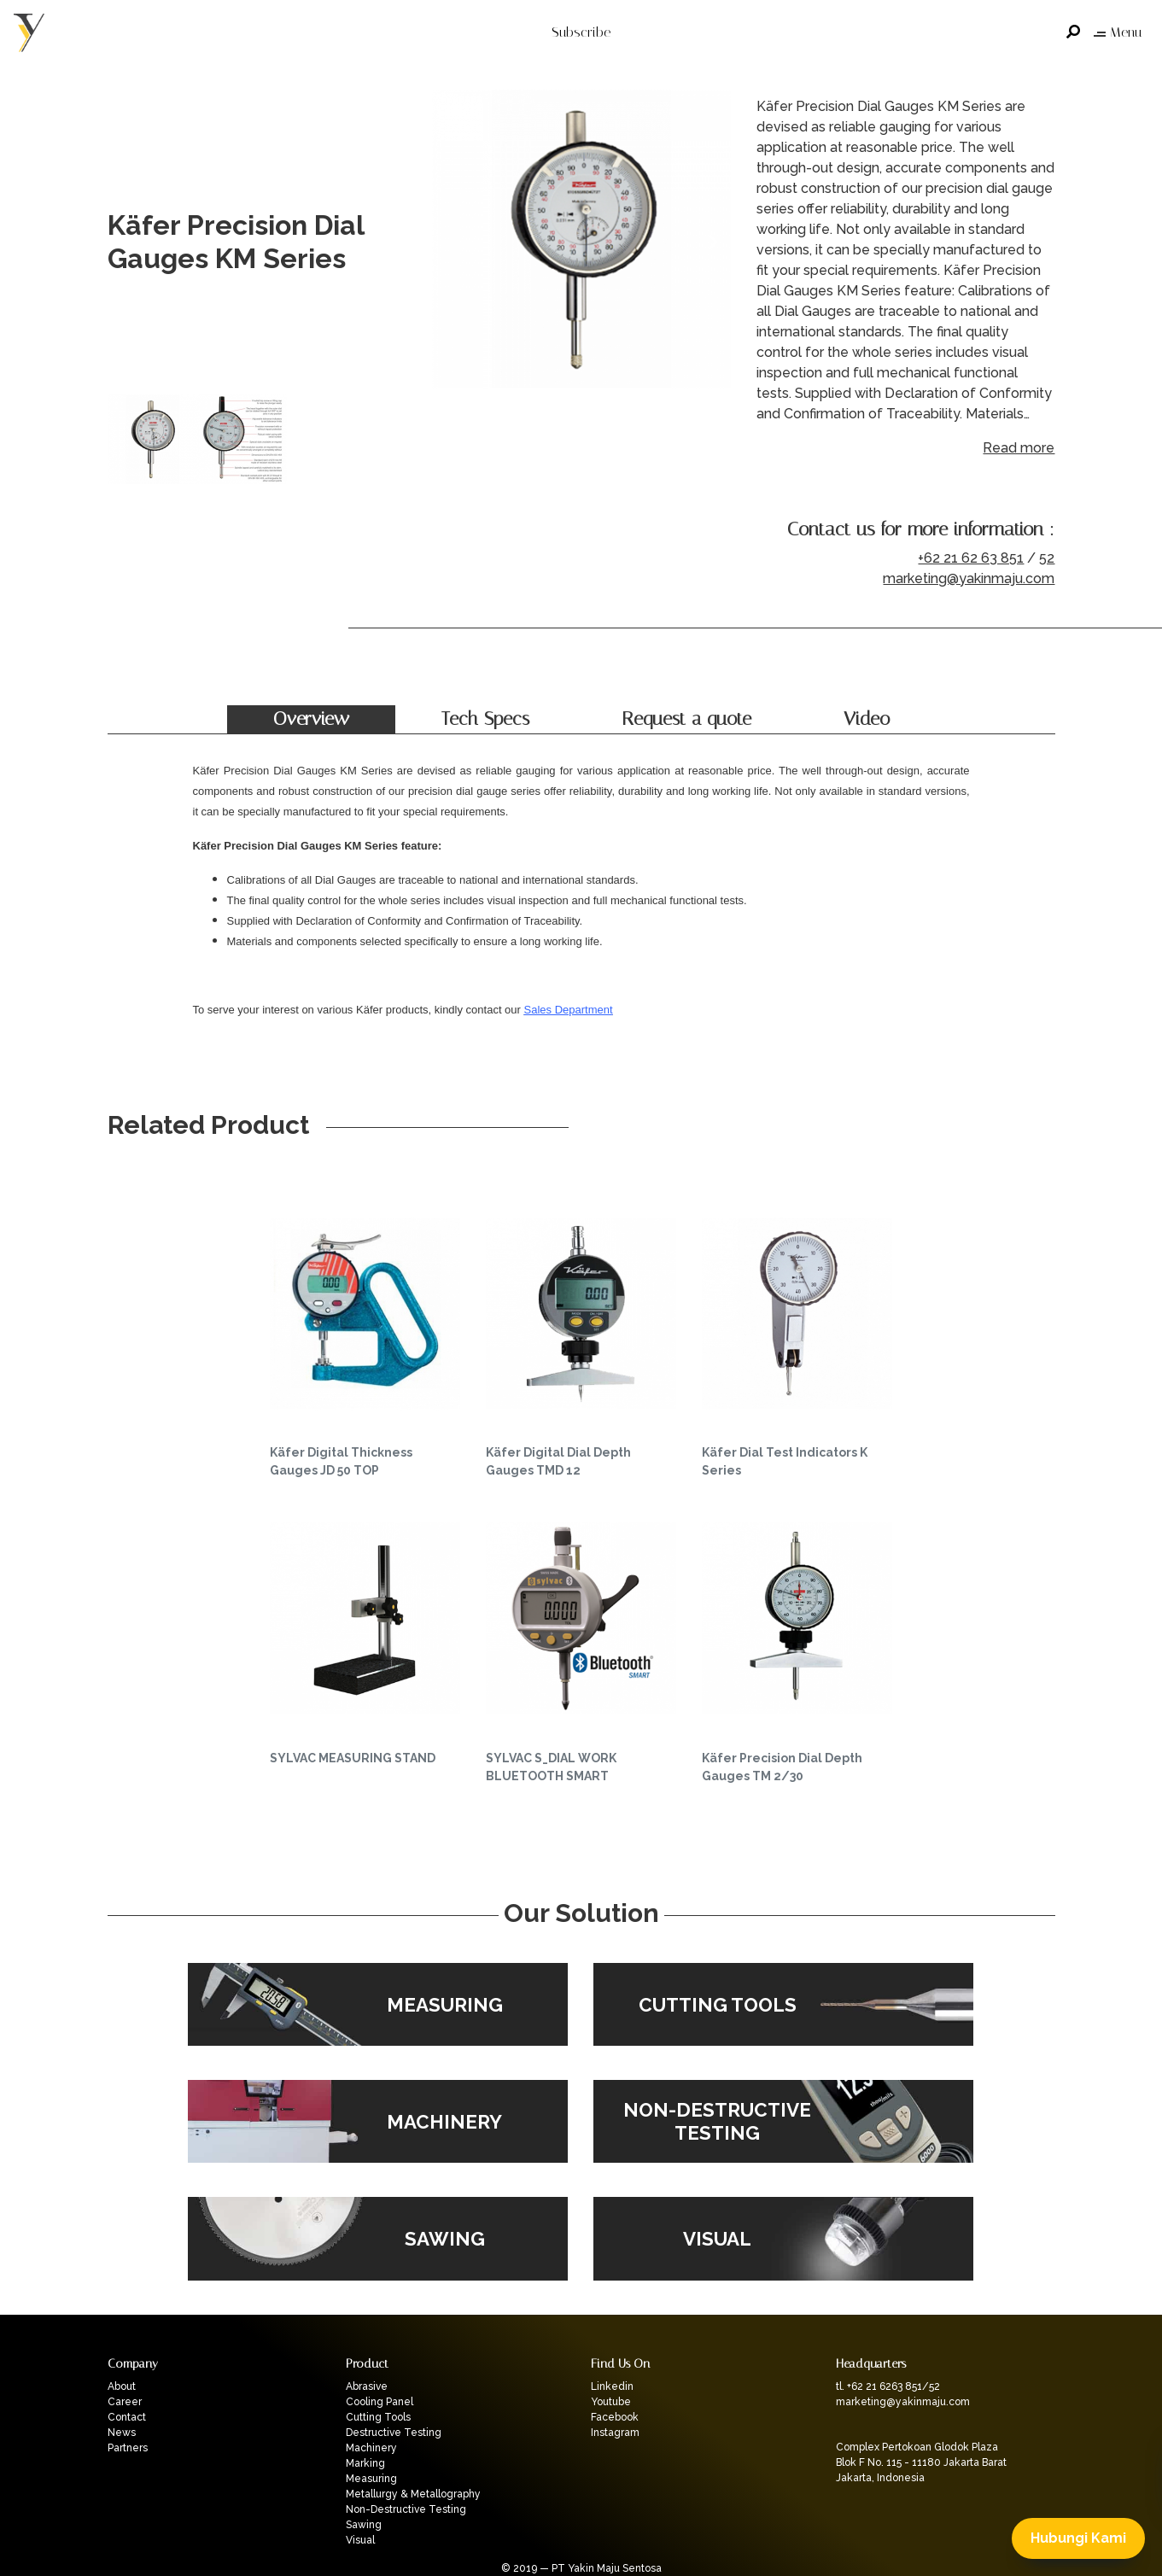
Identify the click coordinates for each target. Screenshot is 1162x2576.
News (122, 2433)
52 (1046, 558)
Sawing (364, 2525)
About (122, 2386)
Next (713, 242)
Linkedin (612, 2386)
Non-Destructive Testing (406, 2509)
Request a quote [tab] (686, 719)
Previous (449, 242)
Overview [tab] (311, 719)
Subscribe (581, 32)
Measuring (371, 2479)
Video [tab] (867, 719)
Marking (365, 2463)
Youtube (611, 2402)
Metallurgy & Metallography (413, 2494)
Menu (1118, 32)
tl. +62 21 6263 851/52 (888, 2386)
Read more (1018, 448)
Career (125, 2402)
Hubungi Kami (1078, 2538)
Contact (127, 2417)
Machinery (371, 2448)
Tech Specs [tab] (485, 719)
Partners (128, 2448)
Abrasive (367, 2386)
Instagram (615, 2433)
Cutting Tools (378, 2417)
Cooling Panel (379, 2402)
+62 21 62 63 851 (971, 558)
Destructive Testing (393, 2433)
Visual (360, 2540)
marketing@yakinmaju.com (968, 578)
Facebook (615, 2417)
